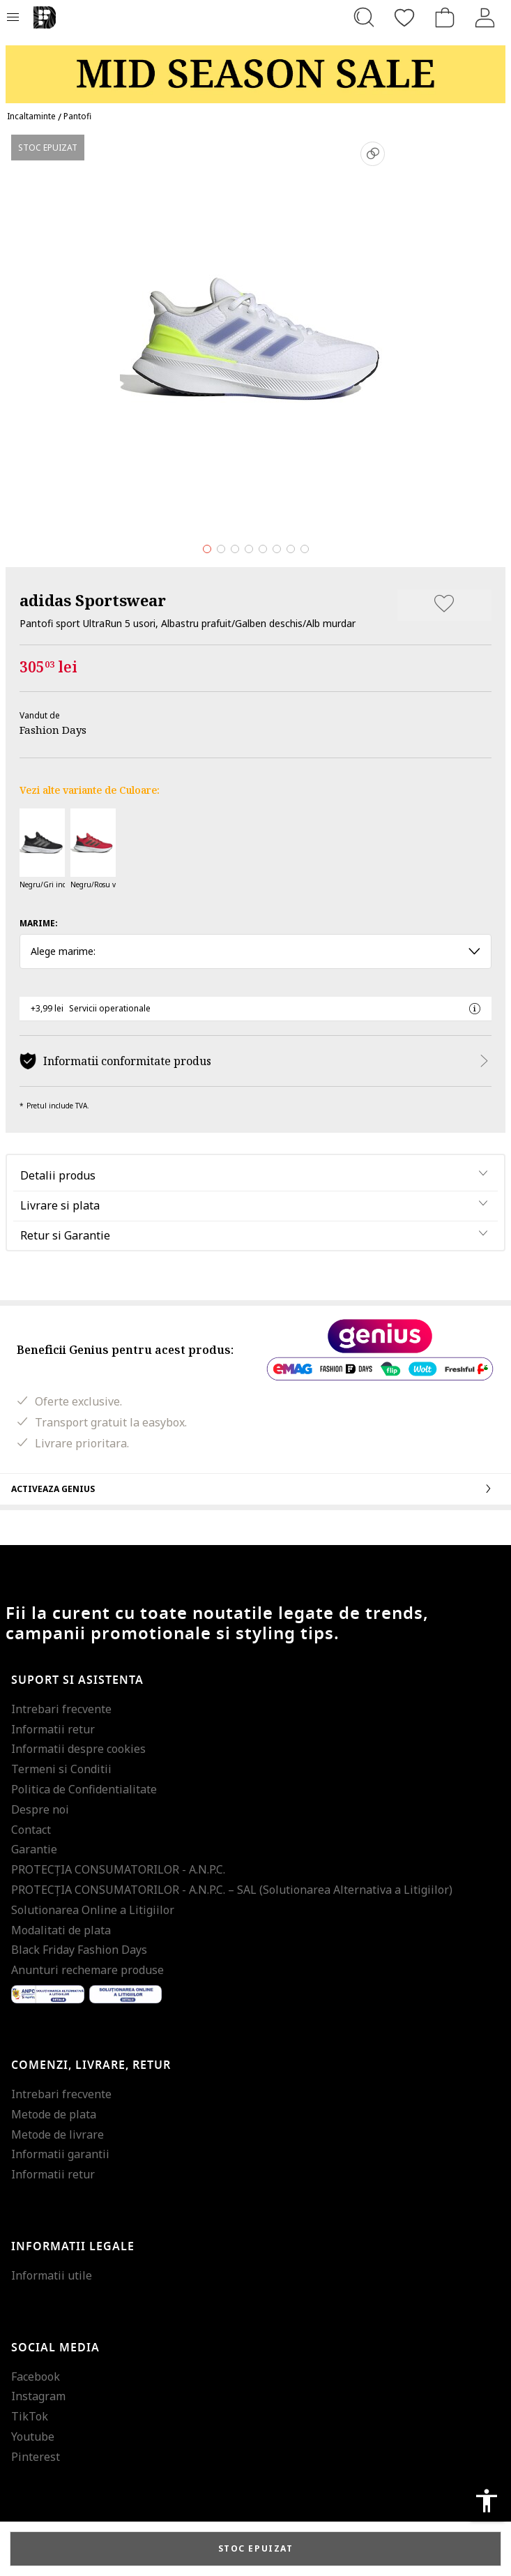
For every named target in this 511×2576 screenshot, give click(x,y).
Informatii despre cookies (78, 1748)
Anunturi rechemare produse (87, 1970)
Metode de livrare (57, 2134)
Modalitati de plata (61, 1930)
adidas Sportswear (93, 599)
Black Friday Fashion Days (79, 1949)
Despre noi (40, 1809)
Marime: (39, 923)
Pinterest (35, 2456)
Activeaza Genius (255, 1488)
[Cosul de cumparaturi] (444, 17)
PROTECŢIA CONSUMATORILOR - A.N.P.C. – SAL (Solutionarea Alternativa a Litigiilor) (231, 1889)
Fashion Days (53, 730)
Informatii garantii (60, 2154)
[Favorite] (404, 17)
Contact (31, 1829)
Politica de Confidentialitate (84, 1789)
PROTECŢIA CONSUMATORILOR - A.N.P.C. (118, 1869)
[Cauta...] (364, 17)
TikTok (29, 2416)
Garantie (34, 1849)
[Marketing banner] (255, 68)
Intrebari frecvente (61, 1709)
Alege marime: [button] (255, 951)
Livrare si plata (60, 1205)
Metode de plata (53, 2114)
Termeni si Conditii (61, 1769)
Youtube (32, 2436)
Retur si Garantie (65, 1235)
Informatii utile (51, 2275)
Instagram (38, 2396)
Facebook (35, 2376)
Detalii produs (58, 1175)
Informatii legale (73, 2246)
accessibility (487, 2501)
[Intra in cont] (485, 17)
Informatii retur (53, 1729)
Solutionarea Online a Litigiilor (92, 1910)
